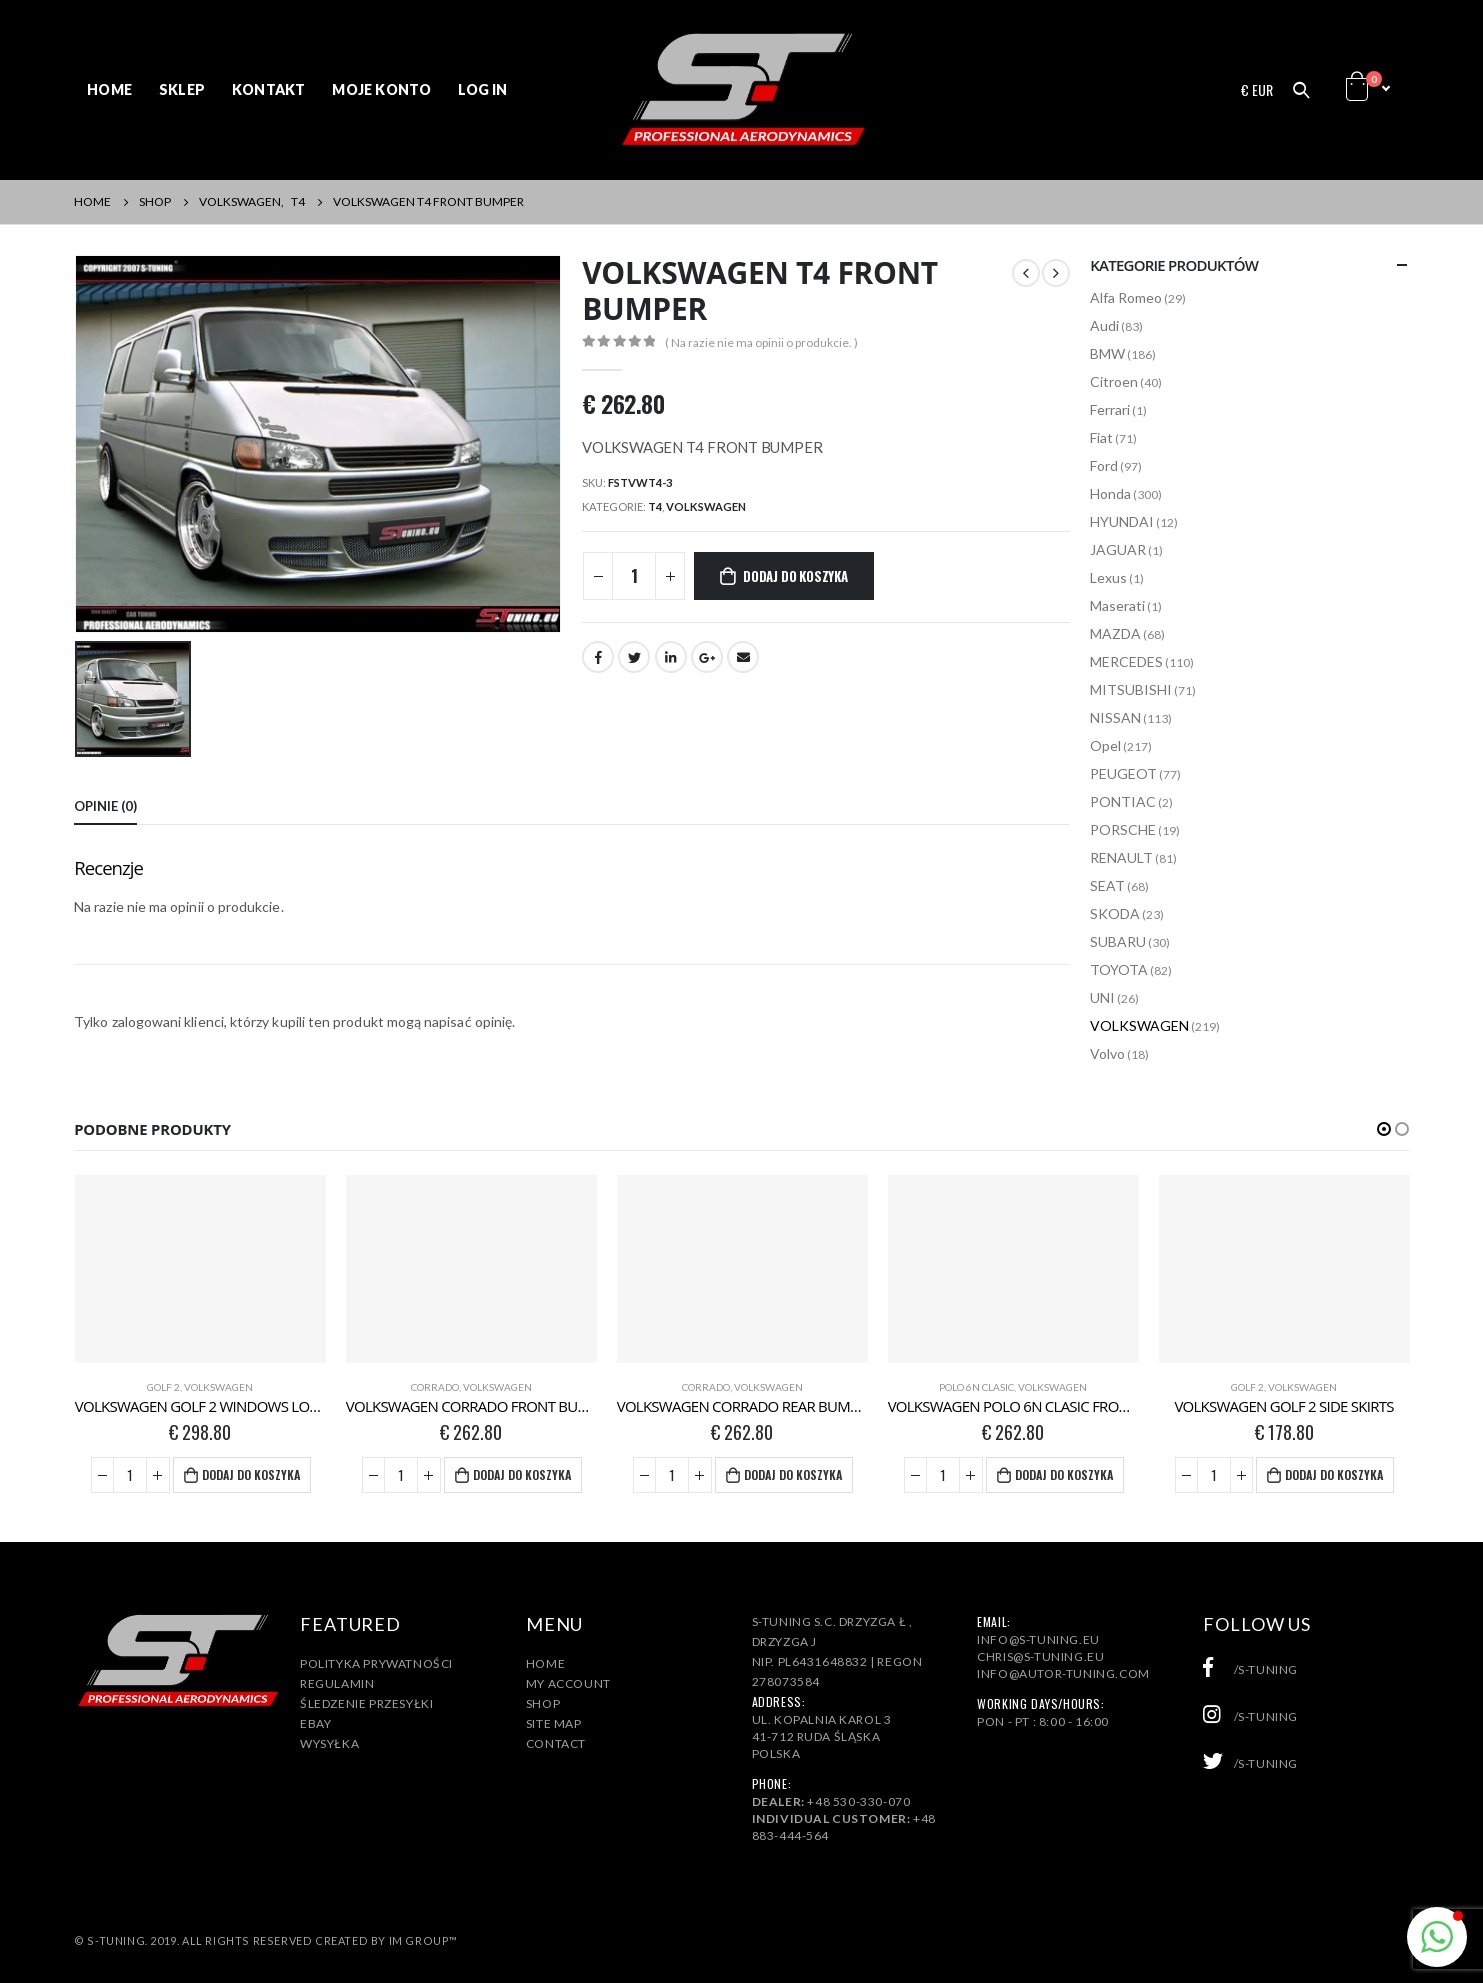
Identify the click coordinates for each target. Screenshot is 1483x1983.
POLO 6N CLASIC (976, 1387)
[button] (1384, 1129)
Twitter (634, 657)
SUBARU (1118, 941)
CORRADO (435, 1387)
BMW (1107, 353)
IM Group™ (423, 1940)
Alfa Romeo (1126, 297)
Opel (1105, 745)
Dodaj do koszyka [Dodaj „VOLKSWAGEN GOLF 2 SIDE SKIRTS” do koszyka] (1334, 1474)
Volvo (1107, 1053)
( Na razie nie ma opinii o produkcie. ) (761, 342)
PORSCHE (1123, 829)
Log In (482, 89)
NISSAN (1115, 717)
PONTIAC (1123, 801)
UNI (1102, 997)
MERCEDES (1126, 661)
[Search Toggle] (1301, 90)
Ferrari (1110, 409)
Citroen (1114, 381)
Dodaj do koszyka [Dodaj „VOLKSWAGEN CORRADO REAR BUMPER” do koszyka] (793, 1474)
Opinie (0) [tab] (105, 806)
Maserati (1117, 605)
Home (109, 89)
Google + (707, 657)
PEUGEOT (1123, 773)
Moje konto (381, 89)
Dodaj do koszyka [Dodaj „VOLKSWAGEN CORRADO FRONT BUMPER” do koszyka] (522, 1474)
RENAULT (1121, 857)
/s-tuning (1250, 1669)
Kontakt (268, 89)
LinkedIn (671, 657)
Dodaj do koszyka (795, 576)
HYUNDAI (1122, 521)
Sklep (182, 89)
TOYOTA (1119, 969)
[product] (200, 1269)
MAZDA (1115, 633)
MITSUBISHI (1131, 689)
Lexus (1108, 577)
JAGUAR (1118, 549)
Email (743, 657)
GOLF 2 (163, 1387)
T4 (655, 506)
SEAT (1107, 885)
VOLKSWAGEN (706, 506)
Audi (1104, 325)
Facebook (598, 657)
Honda (1110, 493)
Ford (1104, 465)
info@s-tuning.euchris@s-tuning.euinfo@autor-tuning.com (1063, 1656)
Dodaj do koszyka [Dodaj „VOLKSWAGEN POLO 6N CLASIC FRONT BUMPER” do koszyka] (1064, 1474)
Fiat (1101, 437)
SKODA (1115, 913)
